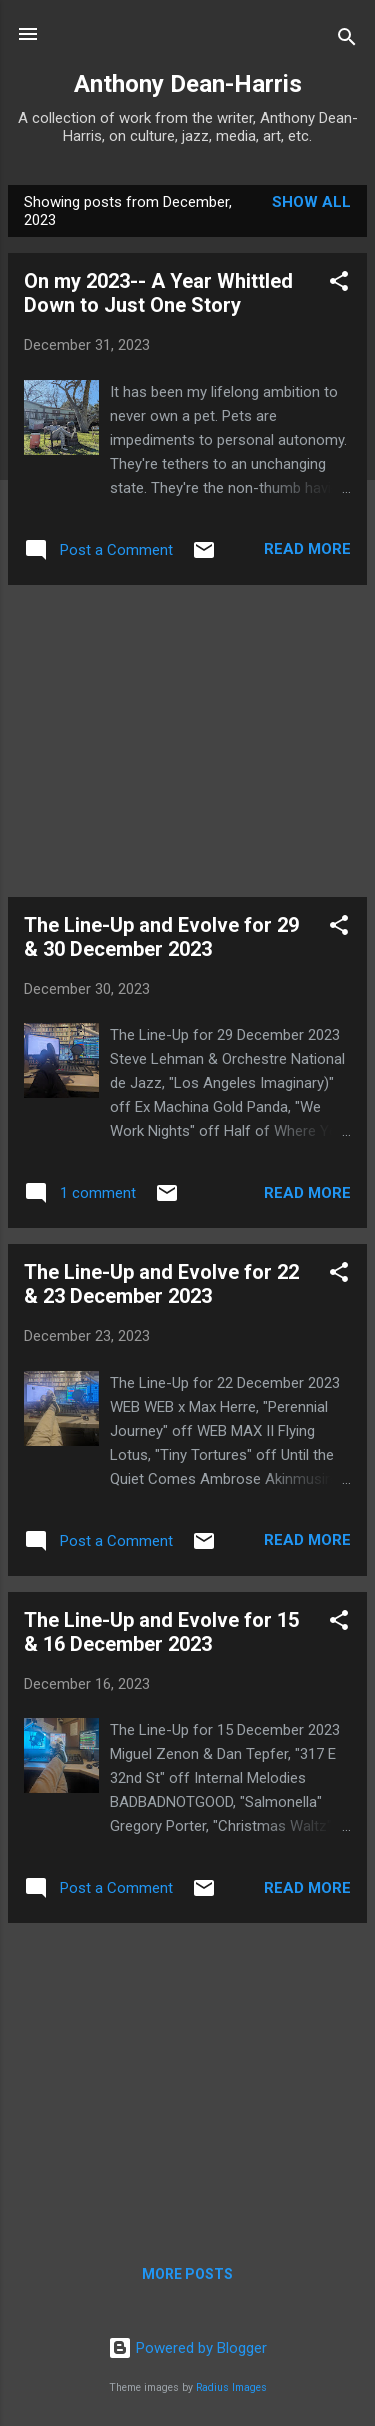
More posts (187, 2274)
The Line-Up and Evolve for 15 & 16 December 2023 (161, 1632)
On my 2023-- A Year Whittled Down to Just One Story (158, 293)
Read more (307, 549)
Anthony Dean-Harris (188, 84)
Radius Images (231, 2387)
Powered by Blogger (187, 2348)
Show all (311, 202)
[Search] (347, 40)
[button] (339, 284)
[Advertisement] (187, 741)
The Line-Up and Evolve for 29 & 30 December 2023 (161, 937)
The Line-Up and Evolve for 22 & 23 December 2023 (161, 1284)
